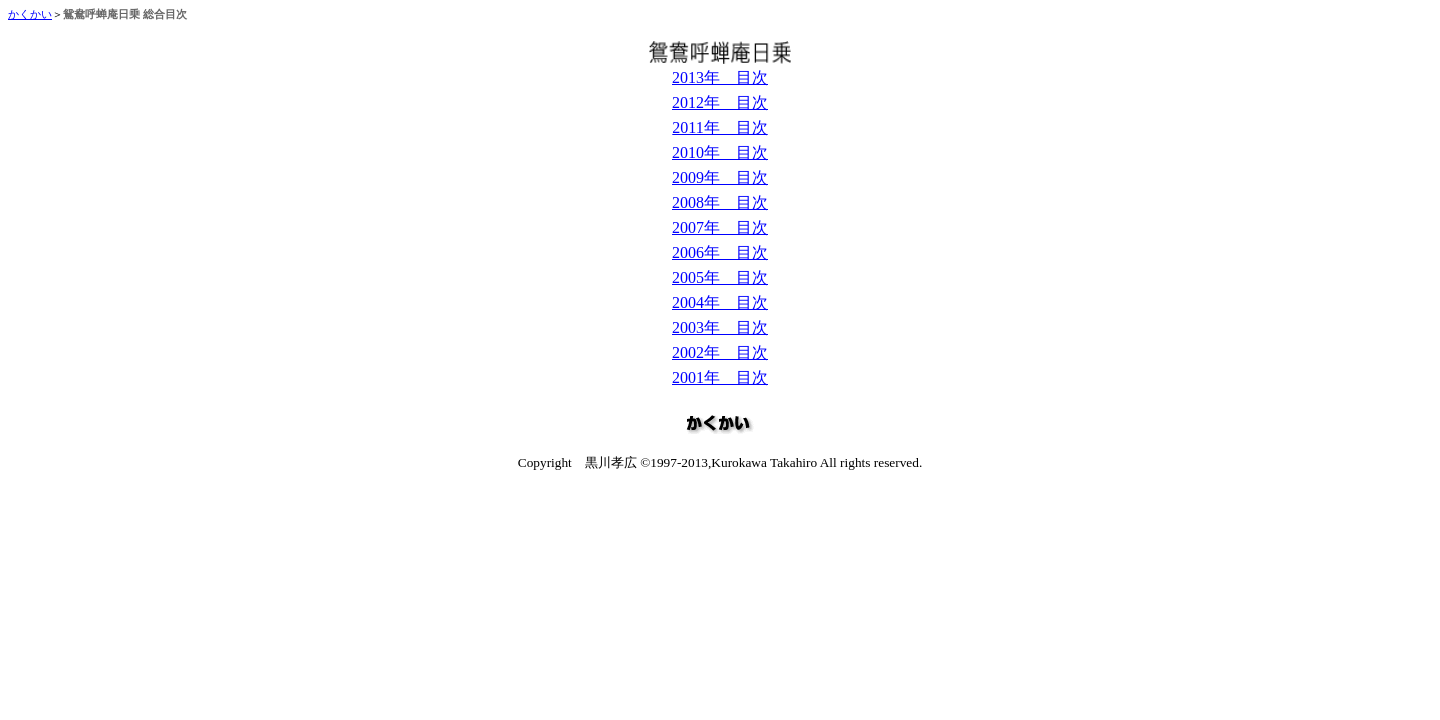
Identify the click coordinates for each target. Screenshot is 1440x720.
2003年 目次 (720, 327)
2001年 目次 (720, 377)
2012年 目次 (720, 102)
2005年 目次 (720, 277)
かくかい (30, 14)
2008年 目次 (720, 202)
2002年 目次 (720, 352)
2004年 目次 (720, 302)
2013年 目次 (720, 77)
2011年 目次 (719, 127)
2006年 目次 (720, 252)
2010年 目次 (720, 152)
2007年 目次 (720, 227)
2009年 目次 (720, 177)
